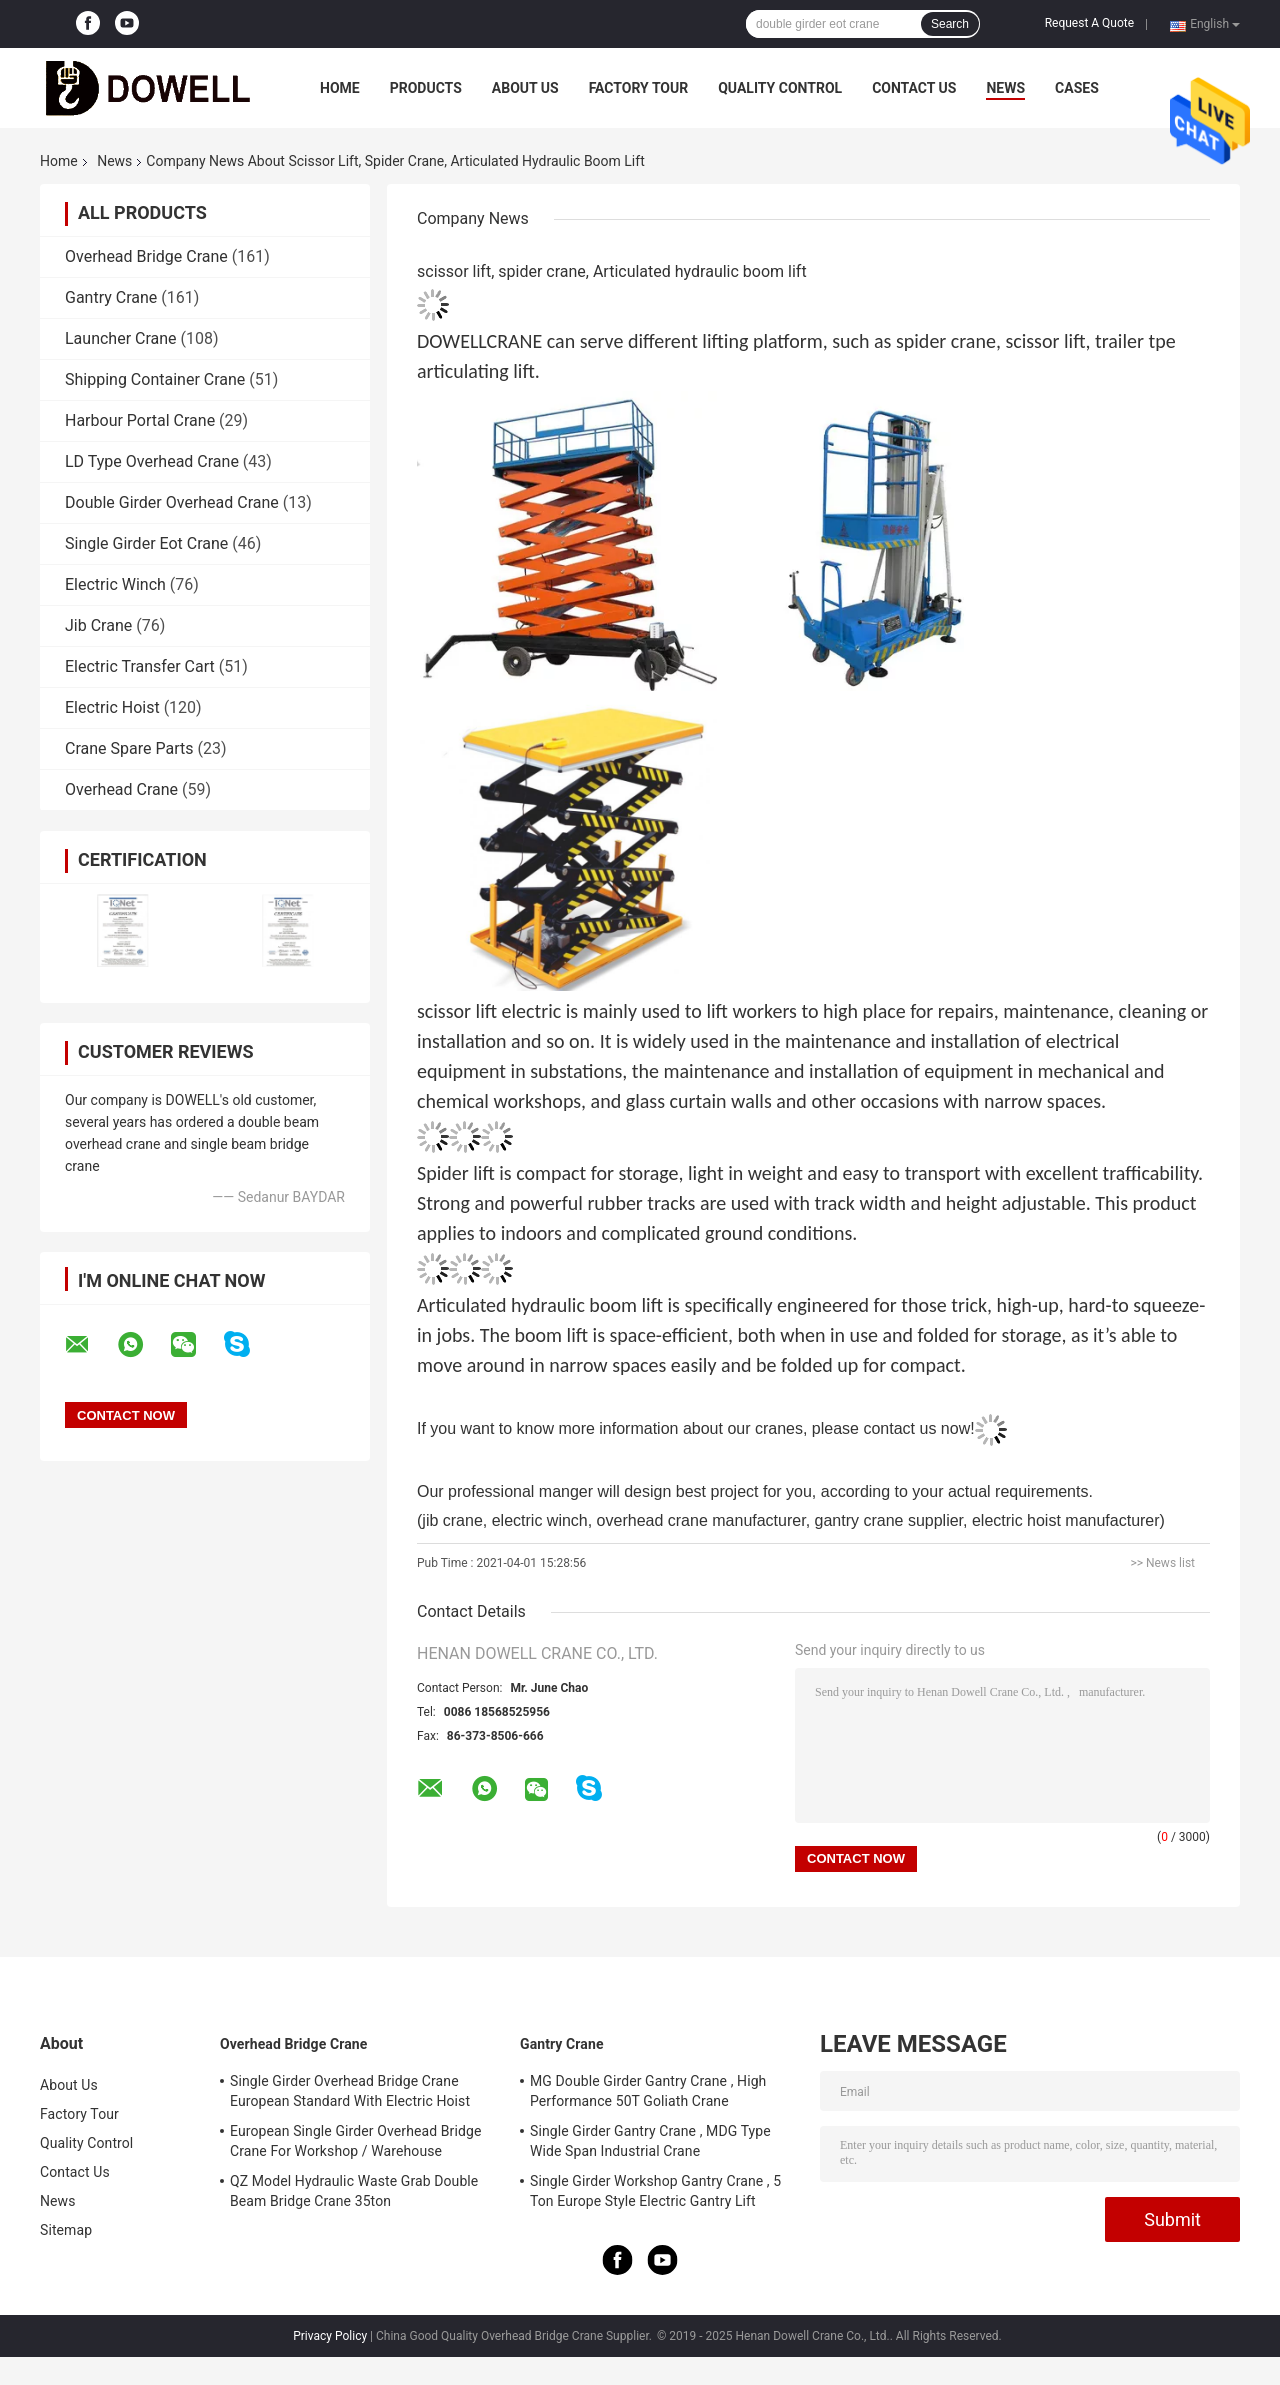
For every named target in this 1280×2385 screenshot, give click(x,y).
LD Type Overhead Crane (152, 461)
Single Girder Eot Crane (146, 543)
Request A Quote (1089, 23)
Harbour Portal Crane (140, 420)
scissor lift (1045, 341)
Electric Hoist (112, 707)
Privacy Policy (330, 2336)
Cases (1077, 88)
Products (426, 88)
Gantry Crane (111, 297)
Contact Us (914, 88)
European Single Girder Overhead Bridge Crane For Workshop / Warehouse (355, 2141)
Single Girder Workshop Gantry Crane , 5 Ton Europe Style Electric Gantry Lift (655, 2191)
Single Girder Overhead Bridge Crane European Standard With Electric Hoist (350, 2091)
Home (340, 88)
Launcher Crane (121, 338)
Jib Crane (98, 625)
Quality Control (780, 88)
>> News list (1162, 1563)
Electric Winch (115, 584)
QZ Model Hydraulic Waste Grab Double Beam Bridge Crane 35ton (354, 2191)
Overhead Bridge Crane (146, 256)
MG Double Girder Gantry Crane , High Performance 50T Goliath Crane (648, 2091)
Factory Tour (639, 88)
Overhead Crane (121, 789)
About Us (525, 88)
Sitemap (66, 2230)
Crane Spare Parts (129, 748)
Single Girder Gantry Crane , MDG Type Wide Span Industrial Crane (650, 2141)
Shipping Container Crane (155, 379)
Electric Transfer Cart (140, 666)
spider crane (946, 341)
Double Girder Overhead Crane (172, 502)
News (1005, 88)
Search (950, 24)
